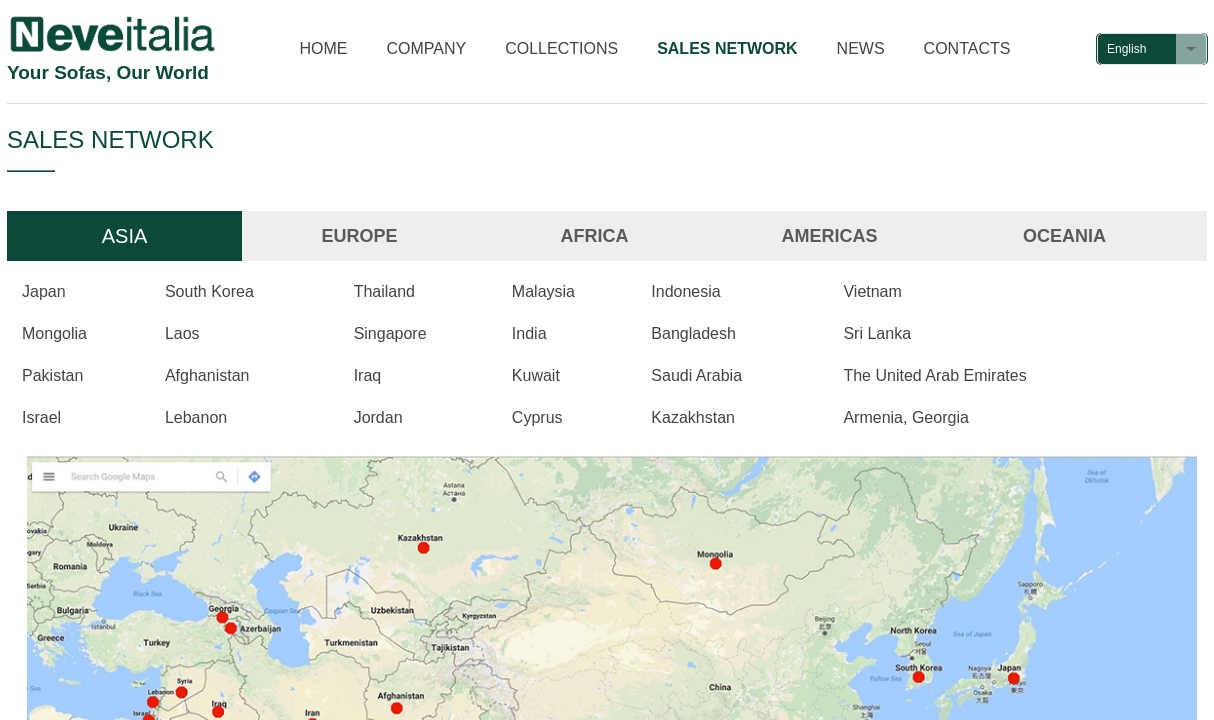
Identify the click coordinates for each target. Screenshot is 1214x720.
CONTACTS (967, 48)
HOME (324, 48)
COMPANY (427, 48)
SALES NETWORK (727, 48)
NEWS (861, 48)
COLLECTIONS (561, 48)
